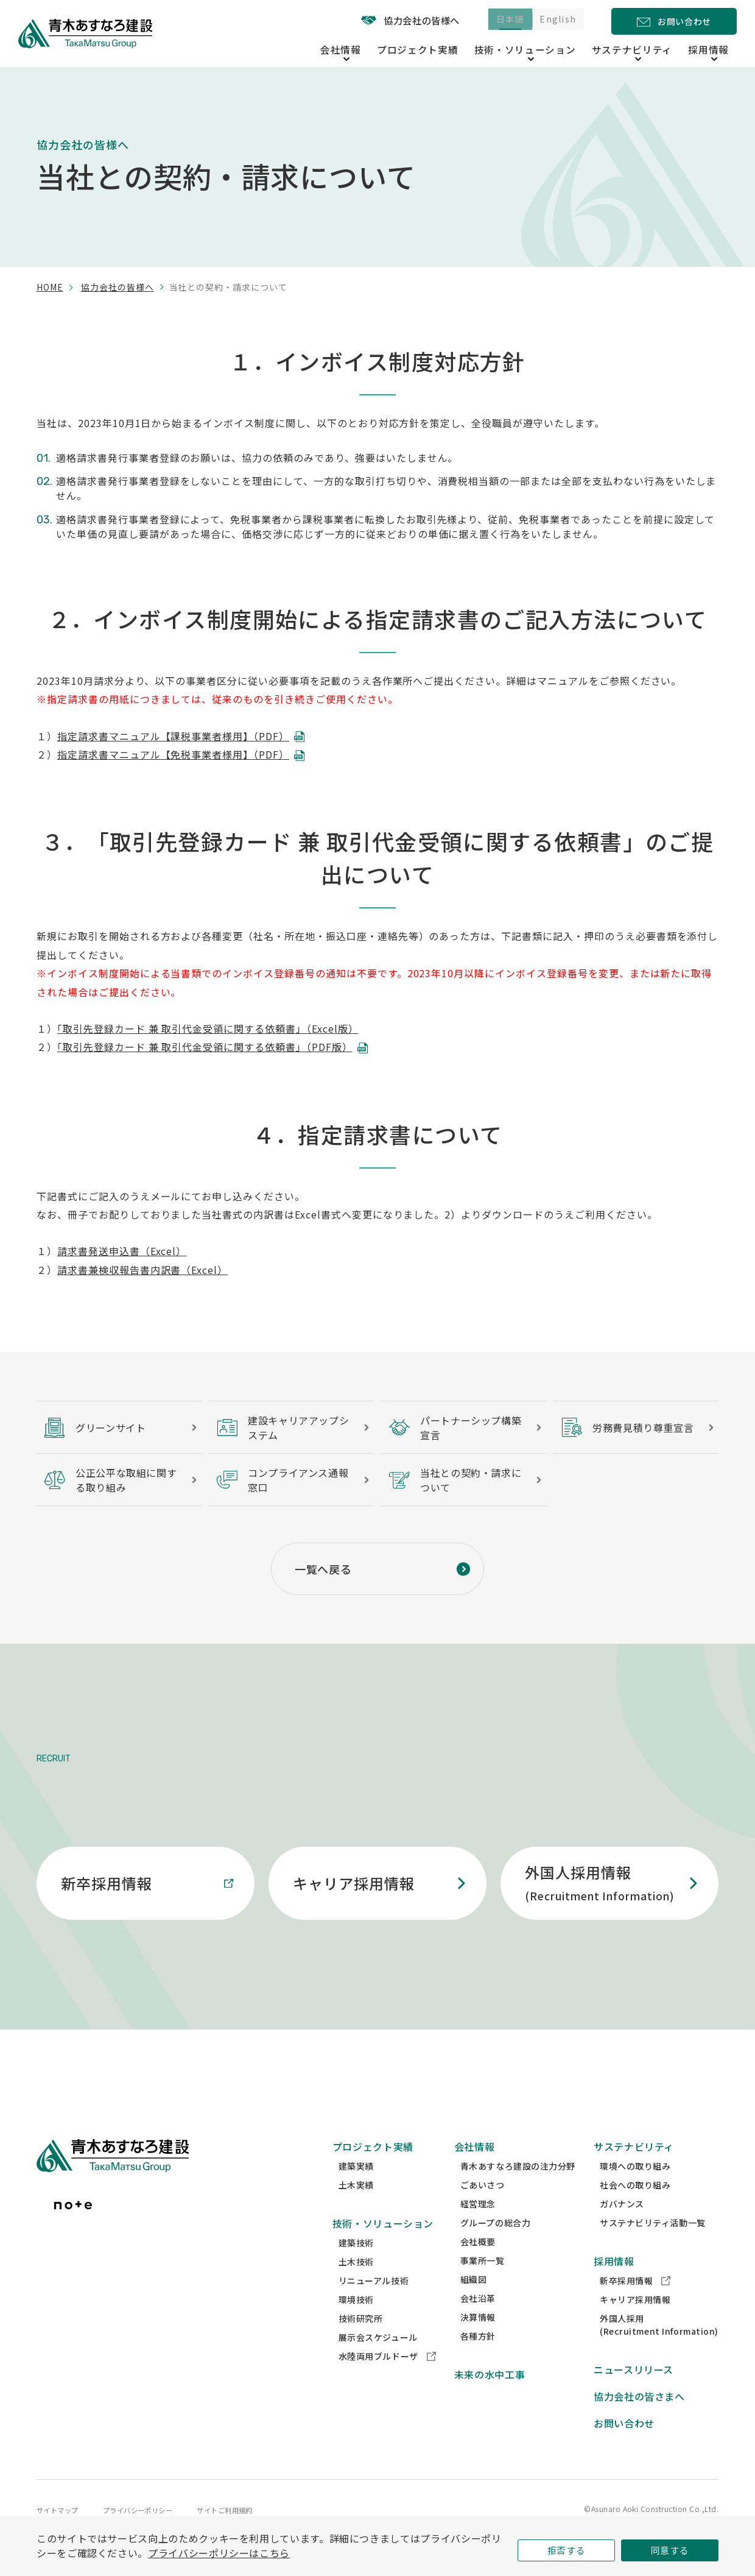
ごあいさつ (482, 2208)
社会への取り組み (635, 2208)
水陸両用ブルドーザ (387, 2379)
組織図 (473, 2302)
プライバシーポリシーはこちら (219, 2551)
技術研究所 (361, 2341)
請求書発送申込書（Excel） (121, 1251)
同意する (670, 2548)
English (554, 20)
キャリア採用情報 (635, 2322)
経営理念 (478, 2227)
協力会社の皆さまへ (639, 2419)
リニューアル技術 (374, 2304)
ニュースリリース (633, 2392)
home (50, 287)
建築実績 (356, 2189)
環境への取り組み (635, 2189)
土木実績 (356, 2208)
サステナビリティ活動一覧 (653, 2246)
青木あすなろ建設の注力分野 (517, 2189)
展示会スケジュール (378, 2360)
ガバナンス (622, 2227)
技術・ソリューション (383, 2246)
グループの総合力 (495, 2246)
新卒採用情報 (635, 2304)
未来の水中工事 (489, 2397)
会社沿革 (478, 2321)
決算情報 (478, 2340)
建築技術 (356, 2266)
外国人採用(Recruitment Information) (659, 2347)
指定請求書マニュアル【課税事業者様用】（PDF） (173, 736)
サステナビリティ (634, 2169)
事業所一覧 (482, 2283)
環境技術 (356, 2322)
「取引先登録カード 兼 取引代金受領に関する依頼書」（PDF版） (205, 1046)
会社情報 (474, 2169)
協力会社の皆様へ (392, 20)
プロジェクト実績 (453, 47)
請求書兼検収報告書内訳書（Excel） (142, 1269)
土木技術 (356, 2285)
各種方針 (478, 2359)
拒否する (566, 2548)
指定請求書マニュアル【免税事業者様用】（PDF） (173, 754)
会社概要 (478, 2265)
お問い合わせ (624, 2446)
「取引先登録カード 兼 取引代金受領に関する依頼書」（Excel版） (208, 1028)
